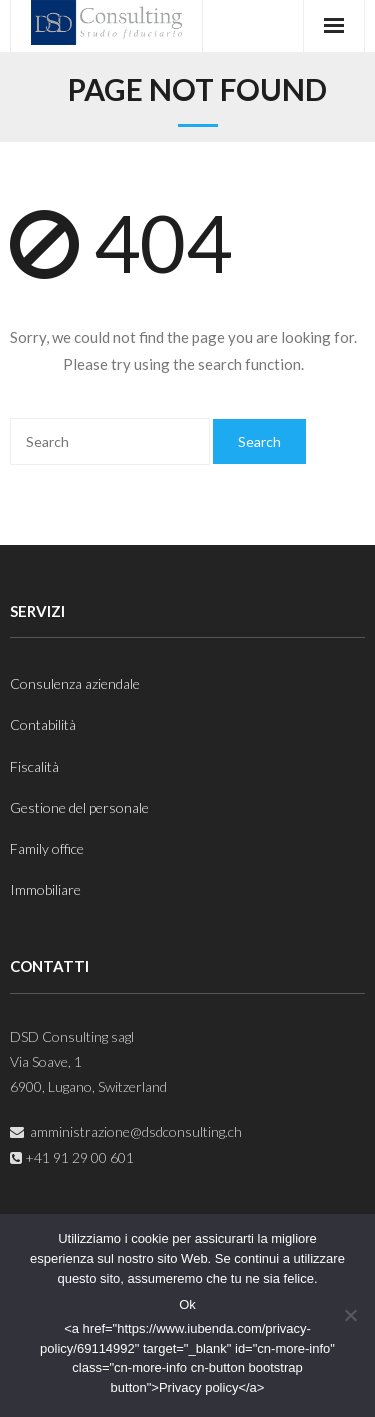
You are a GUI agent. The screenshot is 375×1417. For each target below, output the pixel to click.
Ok (187, 1304)
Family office (47, 848)
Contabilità (43, 724)
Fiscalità (34, 766)
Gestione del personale (79, 807)
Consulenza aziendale (75, 683)
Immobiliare (45, 889)
